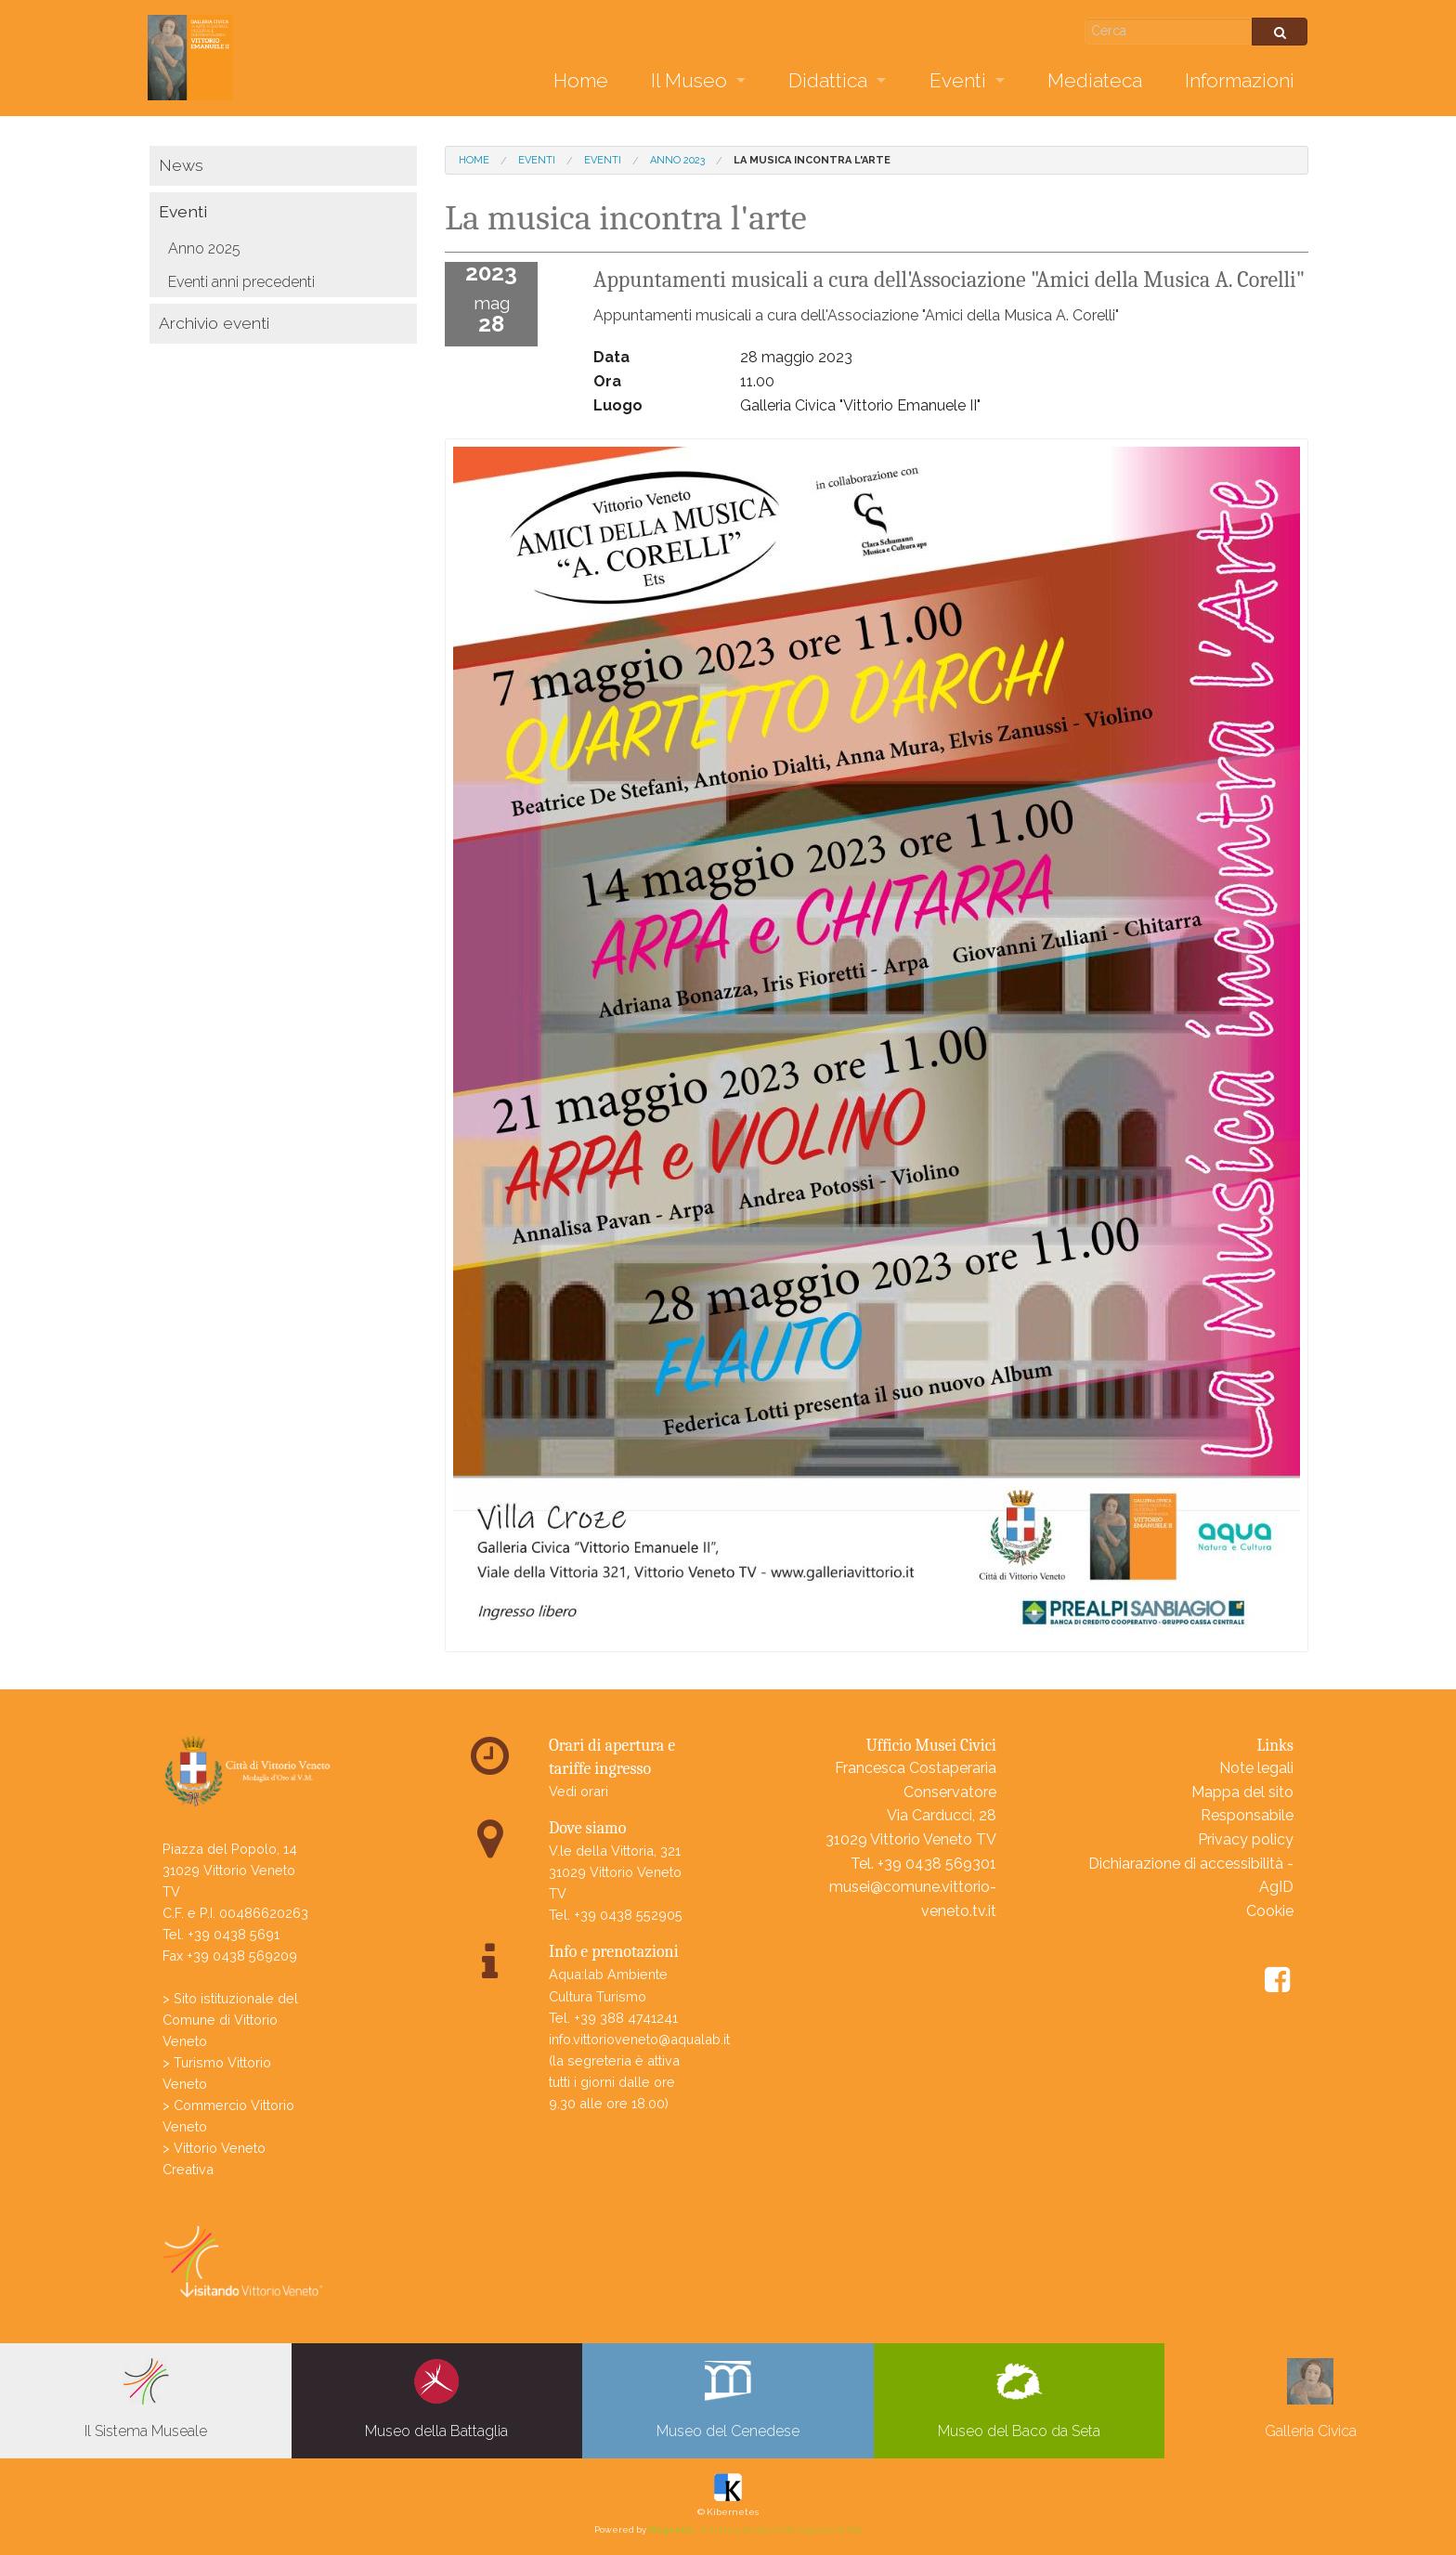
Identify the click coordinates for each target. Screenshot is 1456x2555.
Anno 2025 (204, 248)
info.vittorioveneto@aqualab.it (639, 2039)
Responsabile (1247, 1815)
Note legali (1256, 1768)
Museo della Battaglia (436, 2399)
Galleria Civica (1311, 2399)
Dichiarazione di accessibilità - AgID (1191, 1876)
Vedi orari (578, 1791)
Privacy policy (1246, 1839)
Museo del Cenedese (728, 2399)
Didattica (827, 80)
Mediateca (1094, 80)
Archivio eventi (214, 322)
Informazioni (1239, 80)
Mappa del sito (1242, 1792)
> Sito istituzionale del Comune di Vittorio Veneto (230, 2019)
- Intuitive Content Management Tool (755, 2529)
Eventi (958, 80)
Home (580, 80)
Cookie (1270, 1911)
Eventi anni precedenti (241, 282)
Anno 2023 (677, 160)
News (181, 165)
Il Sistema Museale (145, 2399)
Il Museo (689, 80)
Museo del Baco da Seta (1019, 2399)
